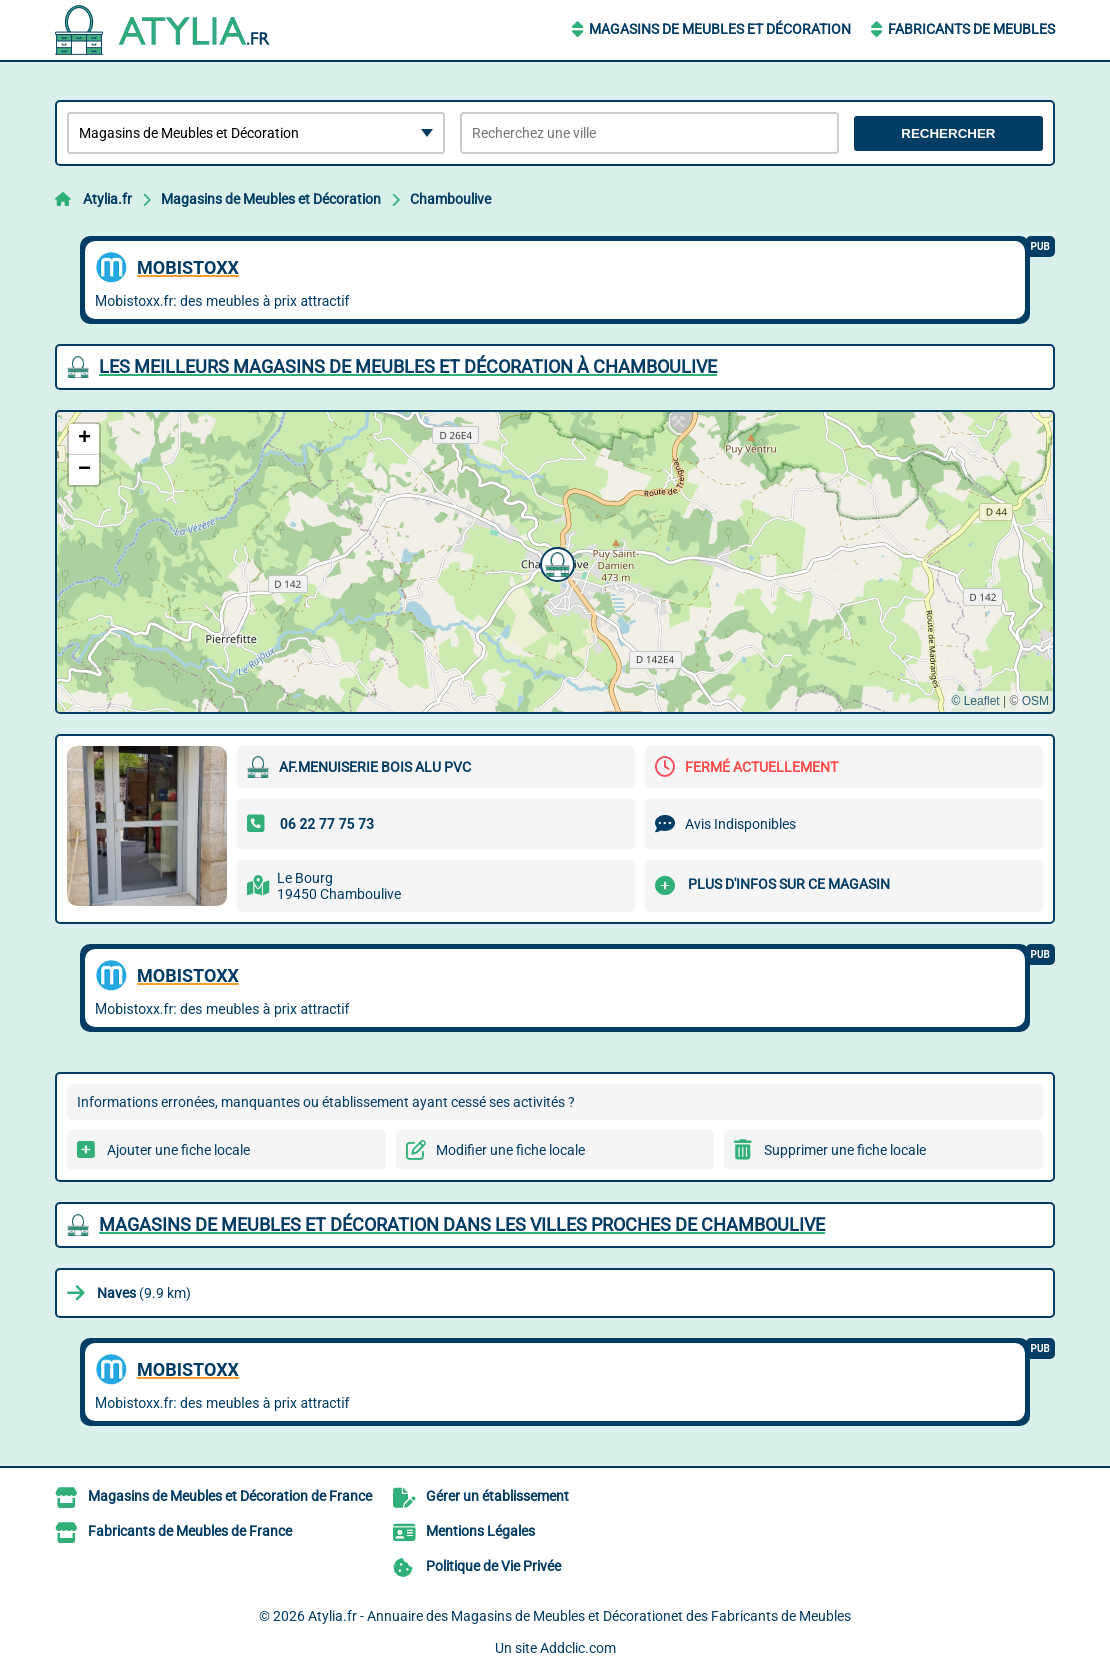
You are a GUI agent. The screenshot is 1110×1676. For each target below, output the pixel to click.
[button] (555, 562)
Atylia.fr (107, 199)
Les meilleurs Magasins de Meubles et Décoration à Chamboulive (408, 366)
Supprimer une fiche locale (845, 1150)
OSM (1035, 701)
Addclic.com (578, 1648)
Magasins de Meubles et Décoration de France (230, 1496)
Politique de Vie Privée (493, 1566)
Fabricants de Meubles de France (190, 1531)
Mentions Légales (480, 1531)
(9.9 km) (144, 1293)
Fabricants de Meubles (971, 29)
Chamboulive (450, 199)
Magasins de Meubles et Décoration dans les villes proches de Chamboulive (462, 1224)
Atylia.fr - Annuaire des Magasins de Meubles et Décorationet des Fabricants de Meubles (579, 1616)
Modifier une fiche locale (510, 1150)
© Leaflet (975, 701)
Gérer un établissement (497, 1496)
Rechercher (948, 133)
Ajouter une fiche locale (178, 1150)
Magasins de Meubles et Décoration (720, 29)
